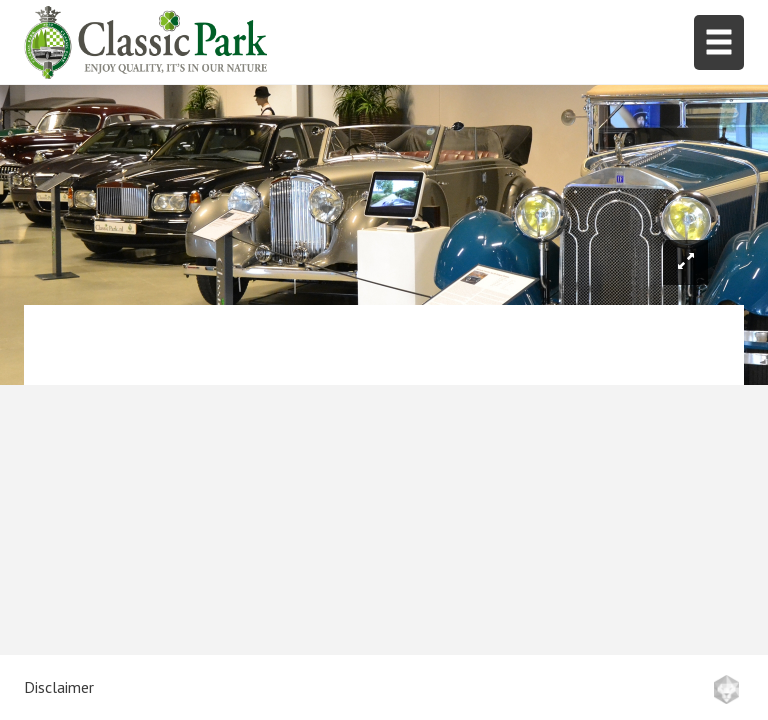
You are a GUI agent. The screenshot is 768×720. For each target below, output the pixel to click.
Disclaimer (59, 687)
